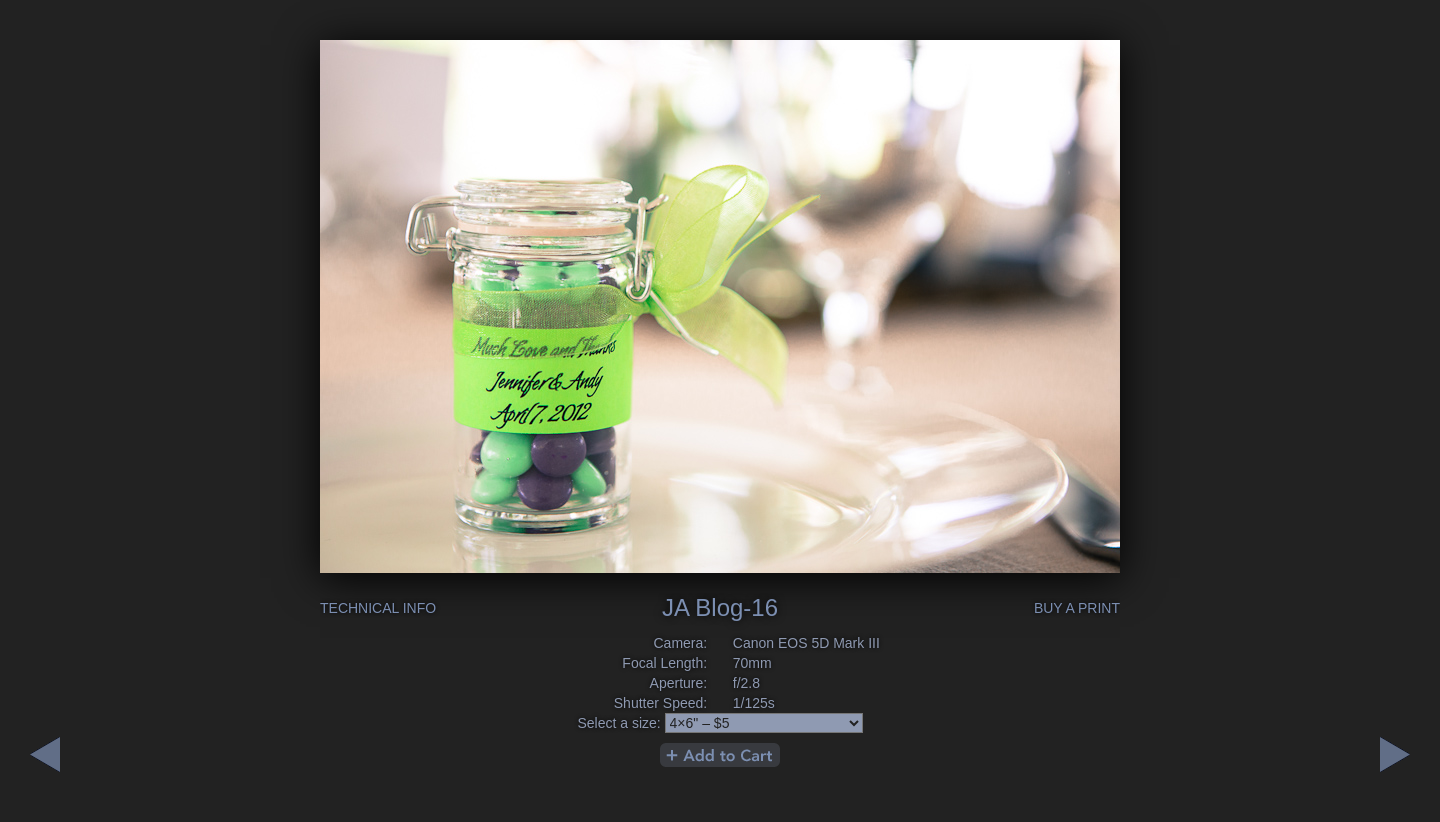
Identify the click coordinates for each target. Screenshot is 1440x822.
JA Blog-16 (720, 607)
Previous (1395, 754)
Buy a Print (1077, 608)
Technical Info (378, 608)
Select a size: (618, 723)
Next (45, 754)
